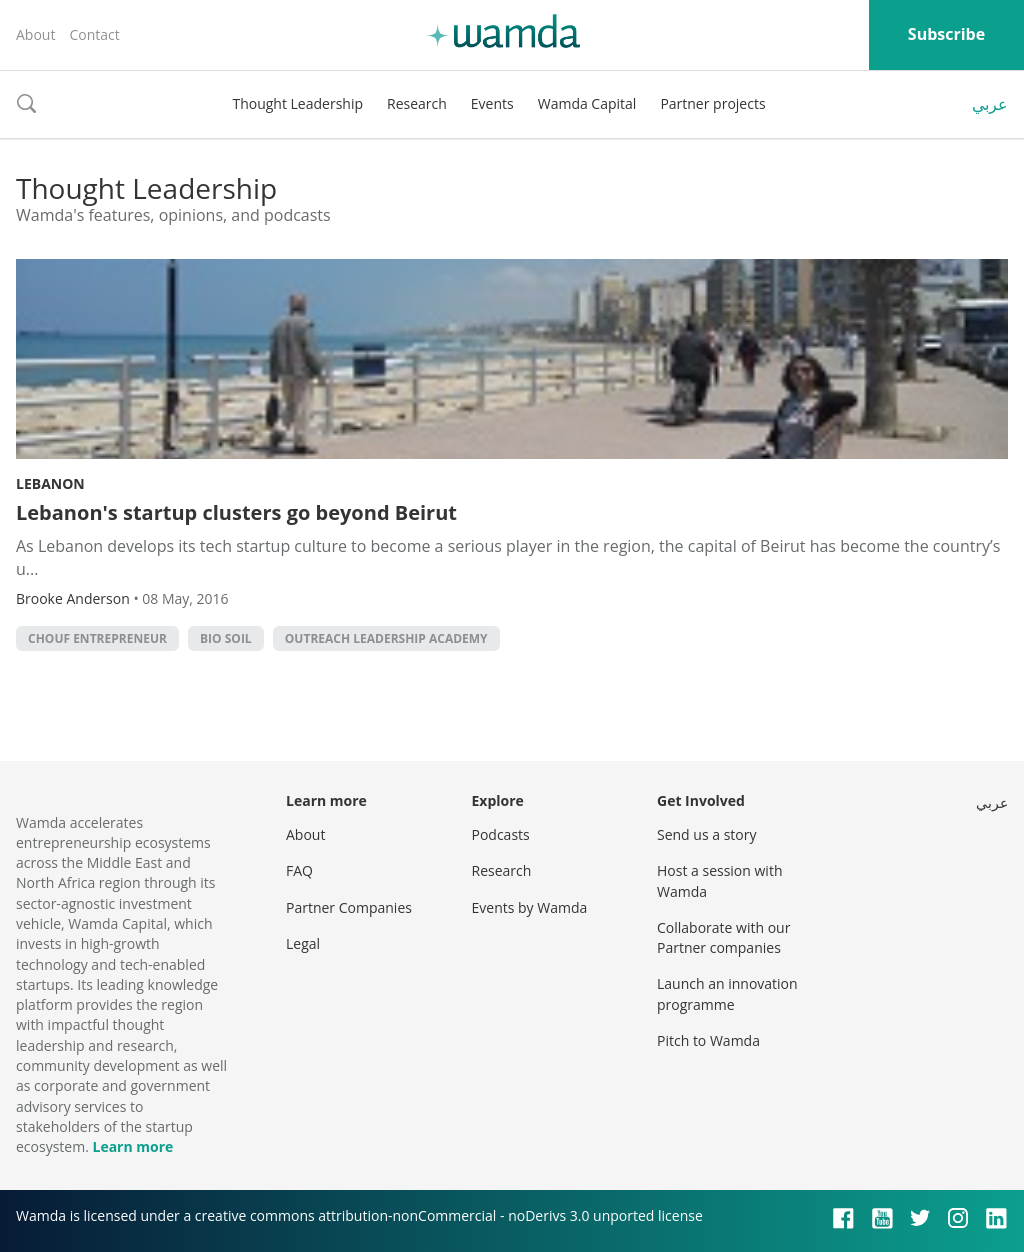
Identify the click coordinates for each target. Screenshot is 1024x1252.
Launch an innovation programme (727, 993)
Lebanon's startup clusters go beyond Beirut (236, 512)
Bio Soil (226, 638)
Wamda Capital (587, 103)
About (35, 34)
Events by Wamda (530, 907)
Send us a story (706, 834)
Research (417, 103)
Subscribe (946, 34)
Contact (94, 34)
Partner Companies (349, 907)
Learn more (132, 1146)
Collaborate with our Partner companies (723, 937)
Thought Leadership (297, 103)
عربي (990, 104)
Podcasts (501, 834)
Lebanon (50, 483)
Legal (303, 943)
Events (492, 103)
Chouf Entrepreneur (97, 638)
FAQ (299, 870)
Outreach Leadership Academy (386, 638)
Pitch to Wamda (708, 1040)
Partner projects (712, 103)
